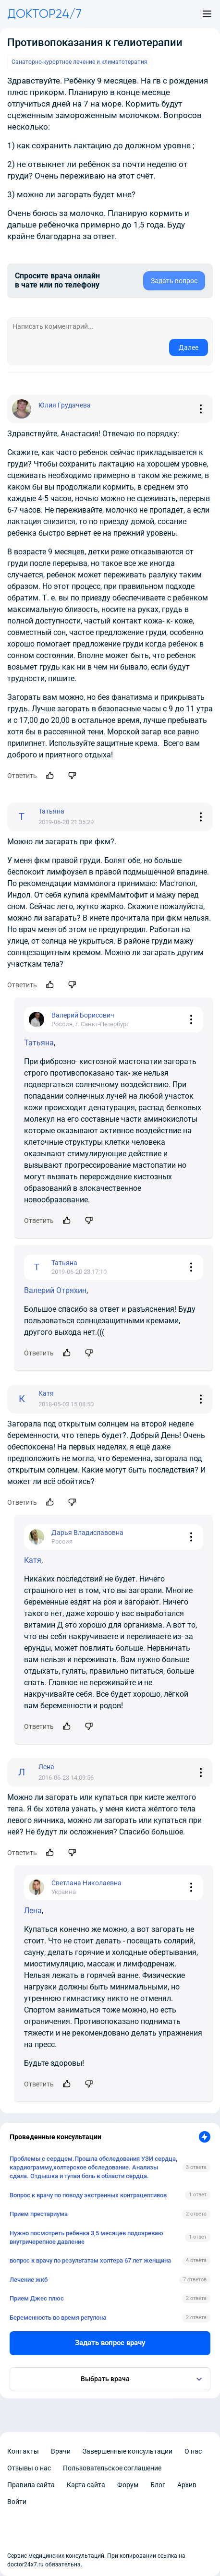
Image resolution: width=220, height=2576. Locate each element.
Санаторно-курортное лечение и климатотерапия (79, 62)
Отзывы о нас (29, 2468)
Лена (33, 1910)
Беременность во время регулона (58, 2317)
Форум (127, 2485)
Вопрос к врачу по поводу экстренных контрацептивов (88, 2195)
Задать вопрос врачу (110, 2342)
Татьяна (39, 1042)
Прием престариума (39, 2213)
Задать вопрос (174, 281)
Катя (32, 1560)
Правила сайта (31, 2485)
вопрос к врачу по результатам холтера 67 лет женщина (90, 2260)
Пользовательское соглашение (112, 2468)
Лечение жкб (29, 2279)
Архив (186, 2485)
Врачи (61, 2451)
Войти (16, 2501)
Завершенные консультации (127, 2451)
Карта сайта (86, 2485)
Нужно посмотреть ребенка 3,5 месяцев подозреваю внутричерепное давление (86, 2237)
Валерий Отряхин (55, 1290)
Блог (157, 2485)
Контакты (23, 2451)
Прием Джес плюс (37, 2298)
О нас (193, 2451)
